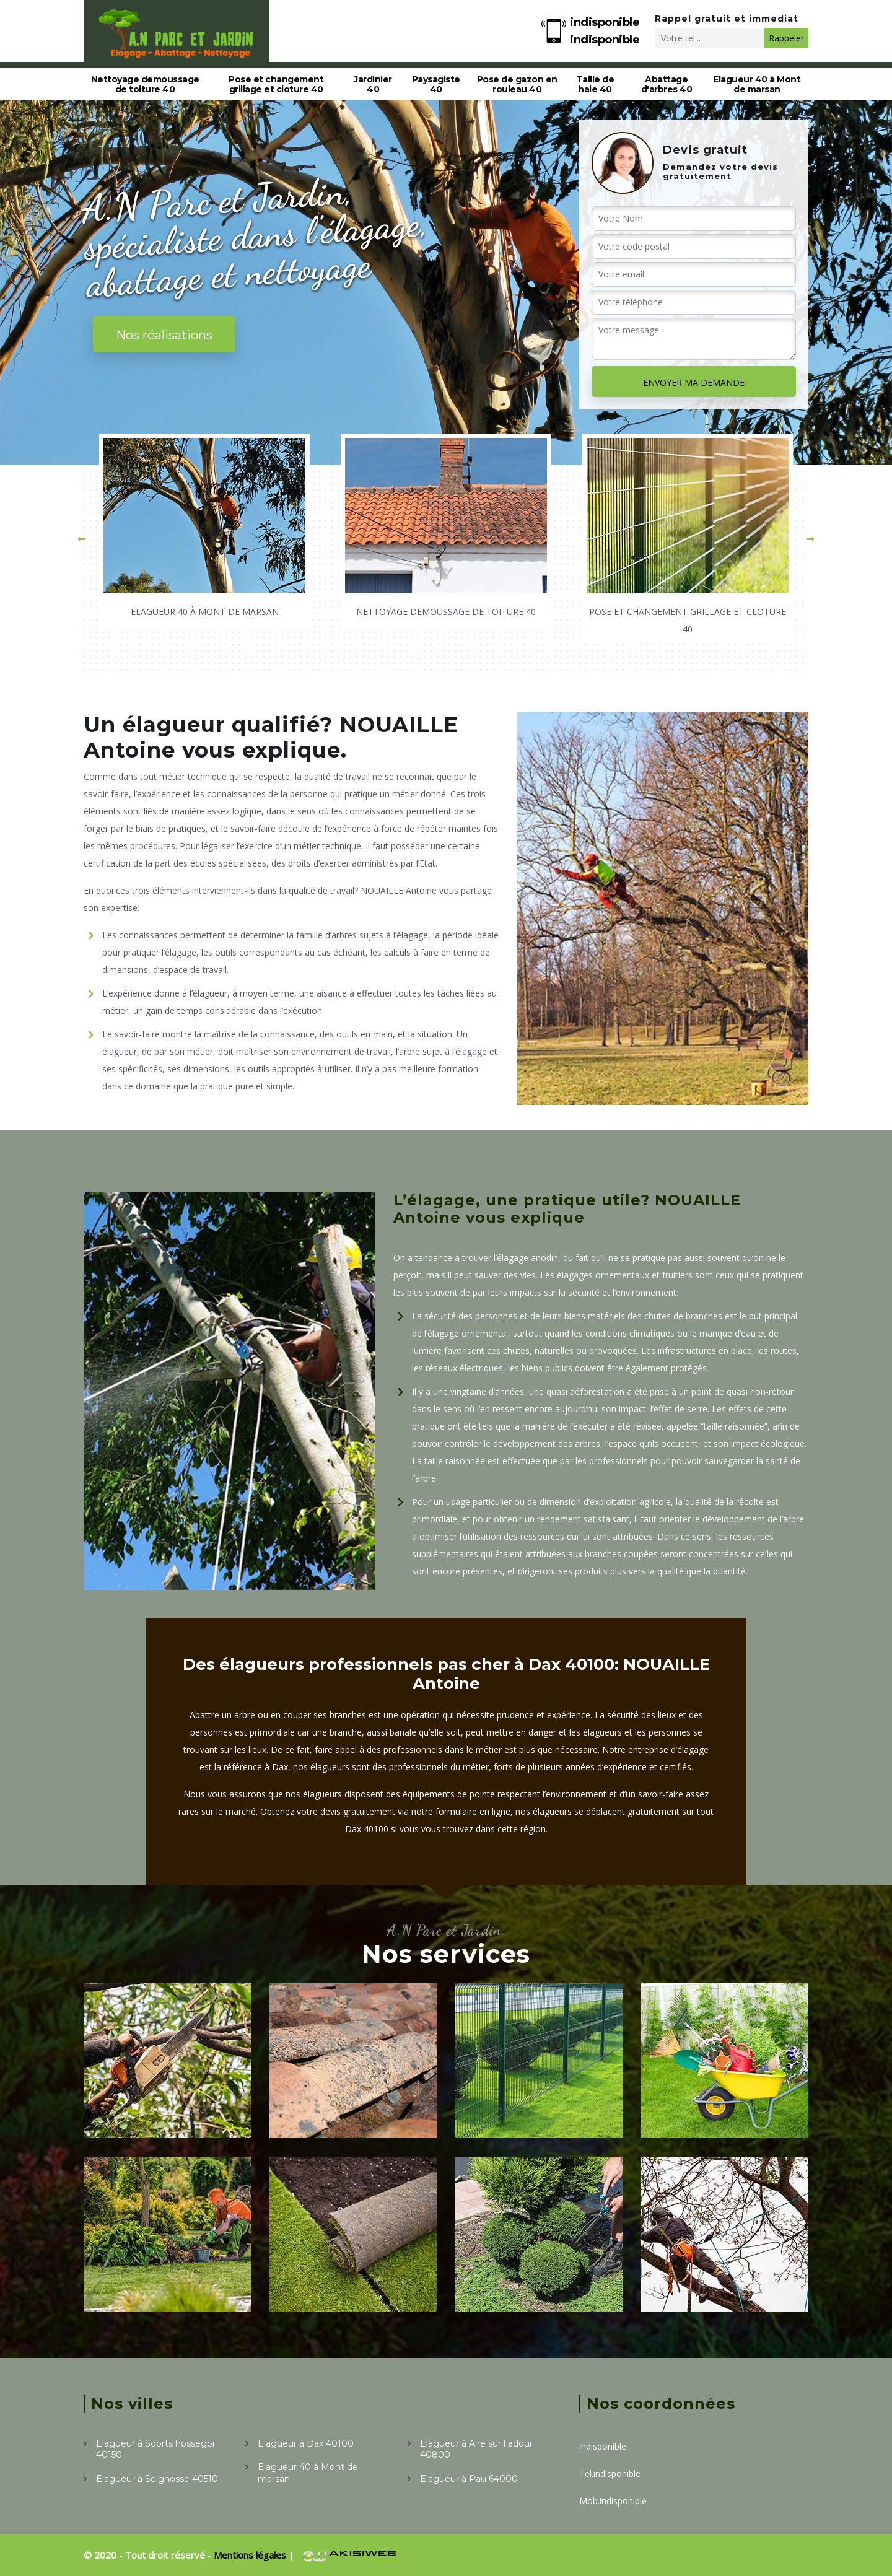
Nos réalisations (164, 335)
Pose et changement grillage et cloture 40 (276, 84)
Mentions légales (251, 2555)
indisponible (604, 22)
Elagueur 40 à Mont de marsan (756, 84)
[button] (81, 539)
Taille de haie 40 (595, 84)
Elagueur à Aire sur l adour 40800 (476, 2449)
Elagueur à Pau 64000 (469, 2478)
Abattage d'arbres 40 (667, 84)
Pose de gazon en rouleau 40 (517, 84)
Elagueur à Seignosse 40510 (157, 2478)
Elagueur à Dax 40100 (306, 2443)
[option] (204, 530)
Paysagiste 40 (436, 84)
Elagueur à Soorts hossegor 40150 (156, 2449)
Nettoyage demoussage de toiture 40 (145, 84)
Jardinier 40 (373, 84)
